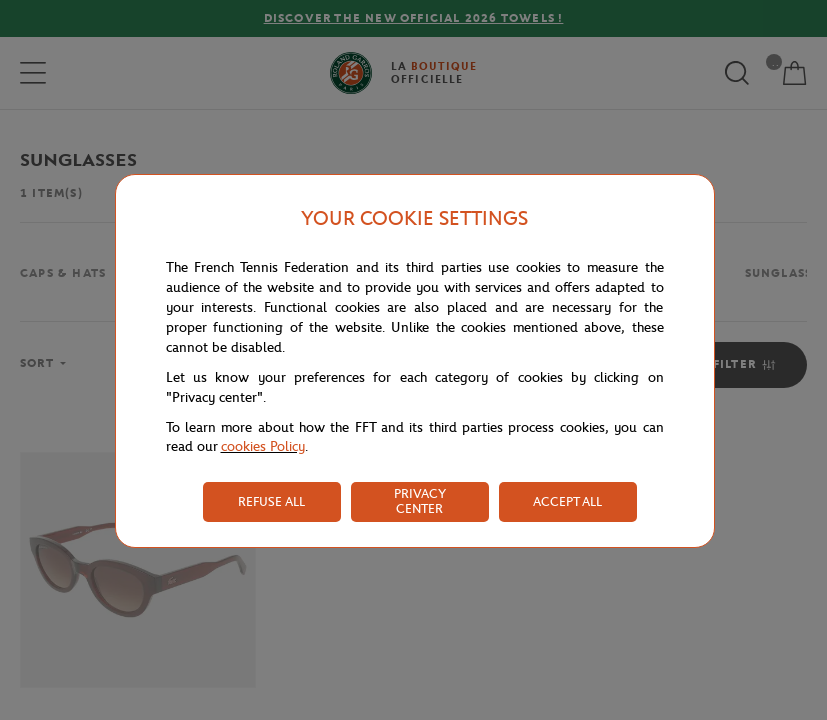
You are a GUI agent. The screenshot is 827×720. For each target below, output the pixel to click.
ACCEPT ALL (567, 501)
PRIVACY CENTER (420, 501)
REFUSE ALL (271, 501)
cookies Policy (263, 446)
